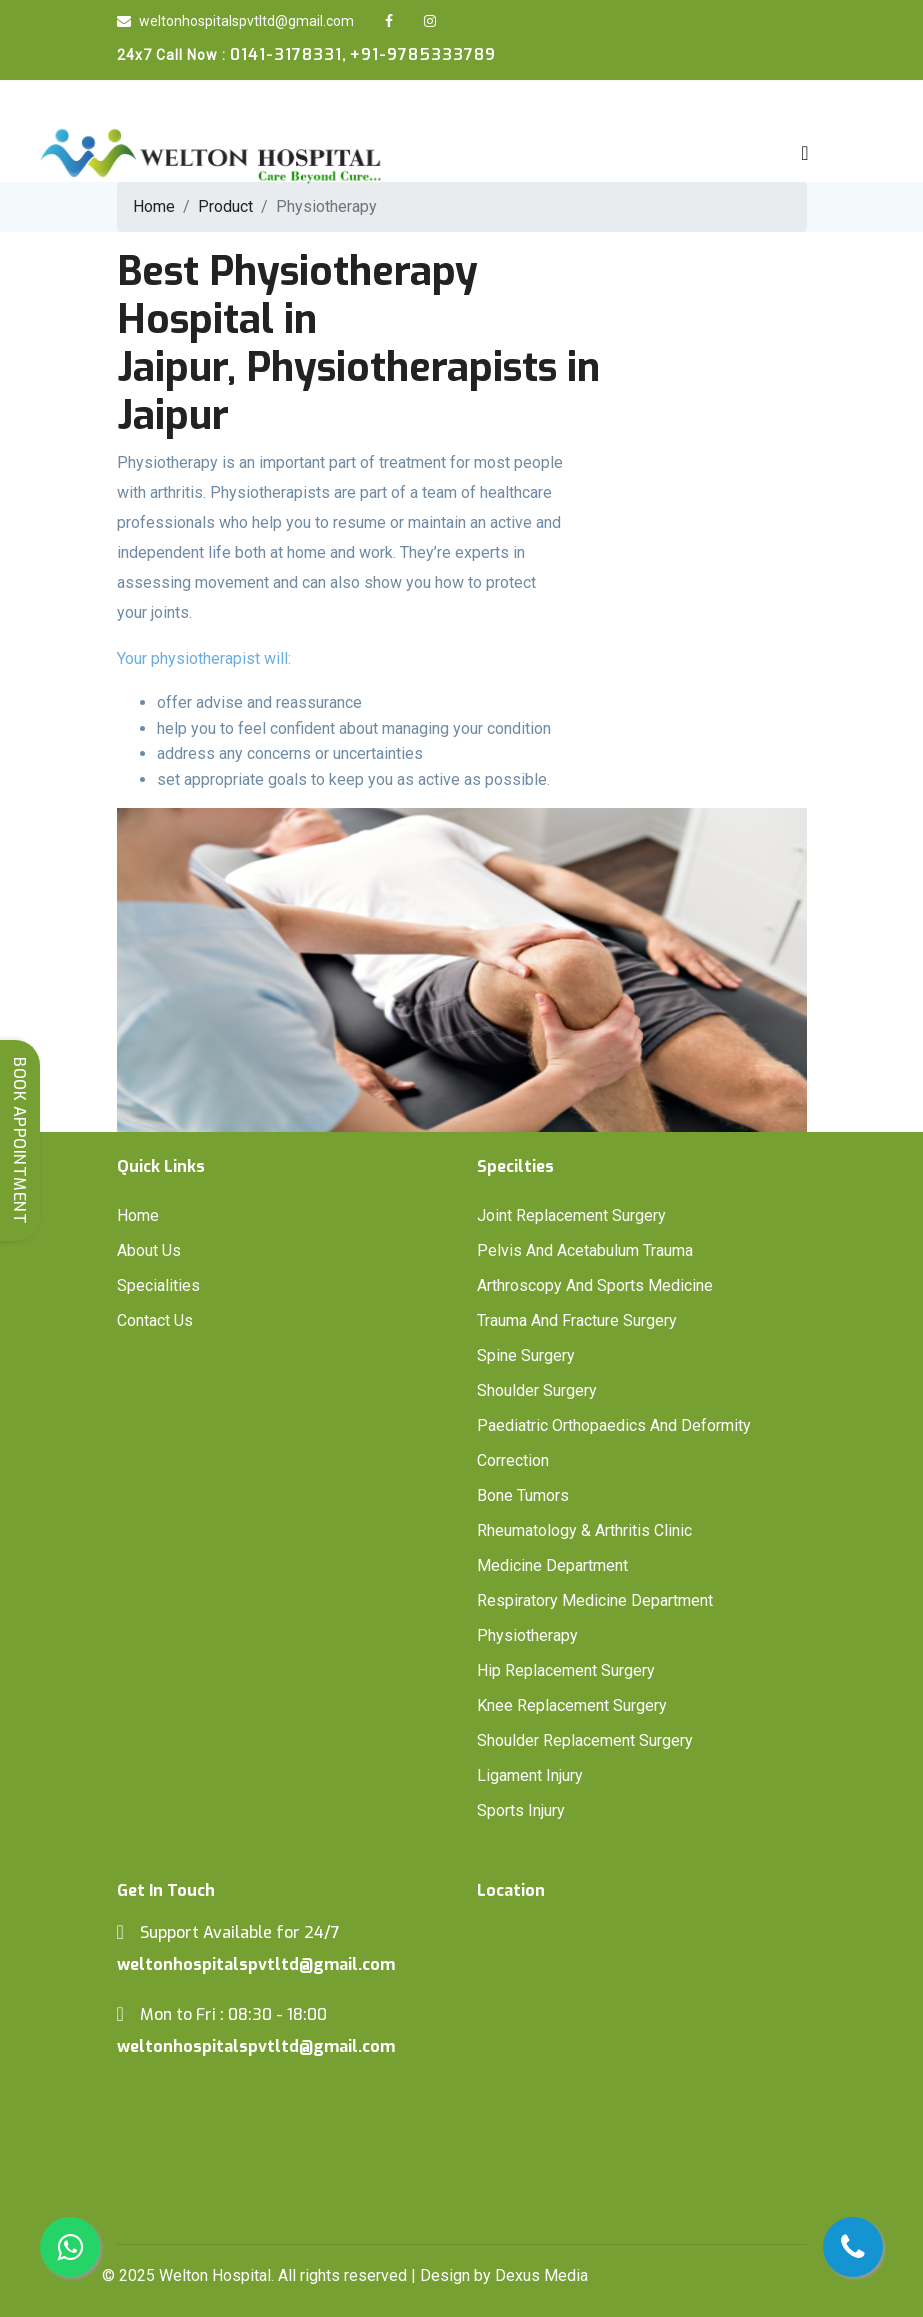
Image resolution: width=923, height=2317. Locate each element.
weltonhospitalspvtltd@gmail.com (235, 21)
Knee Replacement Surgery (572, 1705)
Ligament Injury (530, 1775)
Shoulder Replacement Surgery (585, 1740)
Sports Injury (521, 1810)
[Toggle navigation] (804, 153)
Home (138, 1215)
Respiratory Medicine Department (595, 1600)
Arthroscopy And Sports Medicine (595, 1285)
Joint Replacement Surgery (571, 1215)
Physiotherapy (527, 1635)
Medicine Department (552, 1565)
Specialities (158, 1285)
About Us (149, 1250)
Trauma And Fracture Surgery (577, 1320)
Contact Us (155, 1320)
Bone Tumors (523, 1495)
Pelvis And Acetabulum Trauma (585, 1250)
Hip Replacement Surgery (566, 1670)
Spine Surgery (526, 1355)
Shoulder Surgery (537, 1390)
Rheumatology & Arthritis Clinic (584, 1530)
